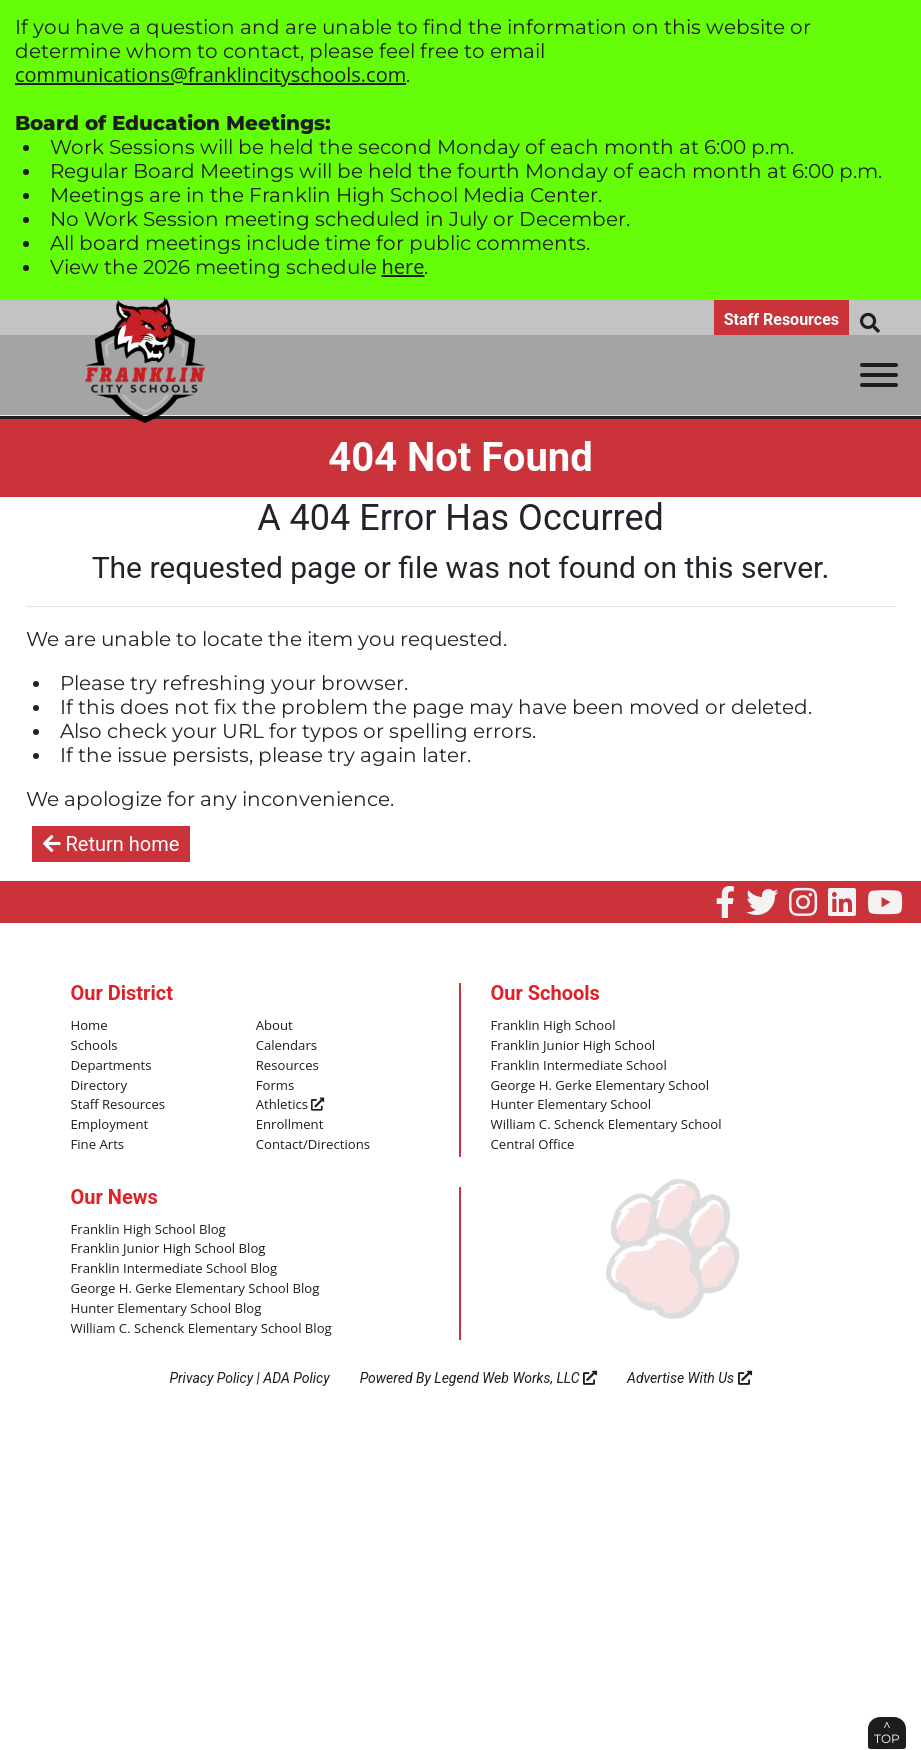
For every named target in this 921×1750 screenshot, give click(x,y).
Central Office (532, 1144)
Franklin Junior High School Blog (167, 1248)
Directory (99, 1085)
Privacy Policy (211, 1376)
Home (89, 1026)
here (403, 266)
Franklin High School (553, 1026)
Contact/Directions (312, 1144)
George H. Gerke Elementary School (599, 1085)
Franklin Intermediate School (578, 1065)
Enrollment (289, 1124)
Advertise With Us (689, 1376)
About (274, 1026)
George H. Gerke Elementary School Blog (194, 1287)
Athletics (290, 1105)
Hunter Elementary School (570, 1105)
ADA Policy (296, 1376)
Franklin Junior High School (572, 1046)
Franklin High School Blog (147, 1228)
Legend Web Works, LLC (515, 1376)
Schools (94, 1046)
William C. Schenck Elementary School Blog (200, 1326)
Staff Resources (781, 319)
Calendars (286, 1046)
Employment (109, 1124)
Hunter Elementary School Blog (165, 1307)
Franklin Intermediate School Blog (173, 1268)
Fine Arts (97, 1144)
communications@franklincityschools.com (210, 74)
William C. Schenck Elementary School (605, 1124)
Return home (111, 844)
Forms (275, 1085)
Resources (287, 1065)
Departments (111, 1065)
